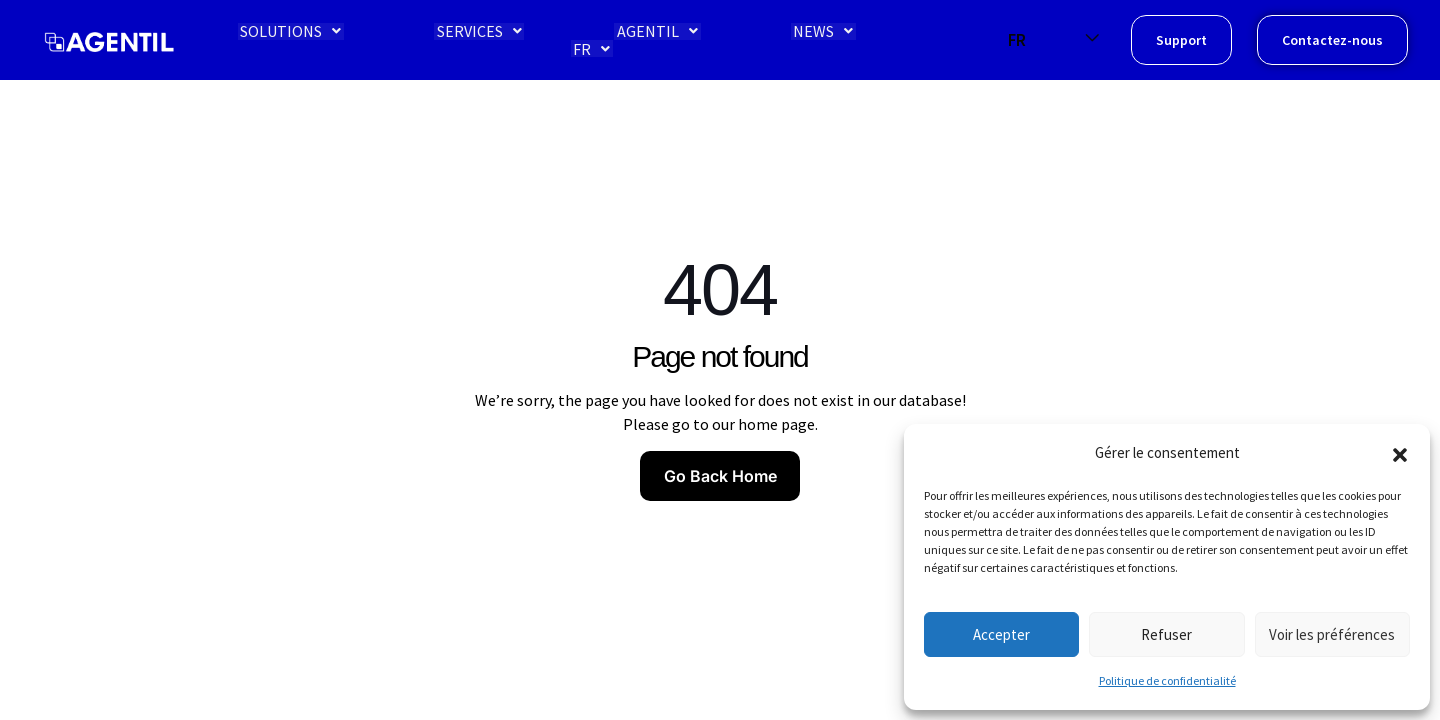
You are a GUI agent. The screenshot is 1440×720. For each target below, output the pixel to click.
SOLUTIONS (280, 40)
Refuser (1166, 634)
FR (935, 40)
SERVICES (463, 40)
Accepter (1001, 634)
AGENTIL (636, 40)
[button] (1400, 453)
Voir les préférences (1332, 634)
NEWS (797, 40)
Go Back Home (720, 476)
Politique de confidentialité (1167, 680)
